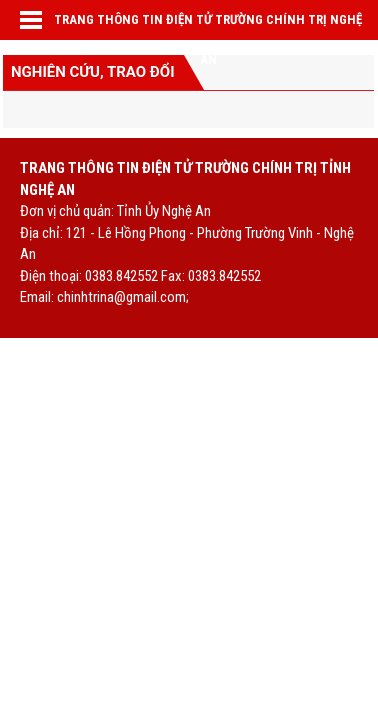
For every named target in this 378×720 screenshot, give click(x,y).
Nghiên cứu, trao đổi (93, 72)
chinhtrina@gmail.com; (123, 297)
